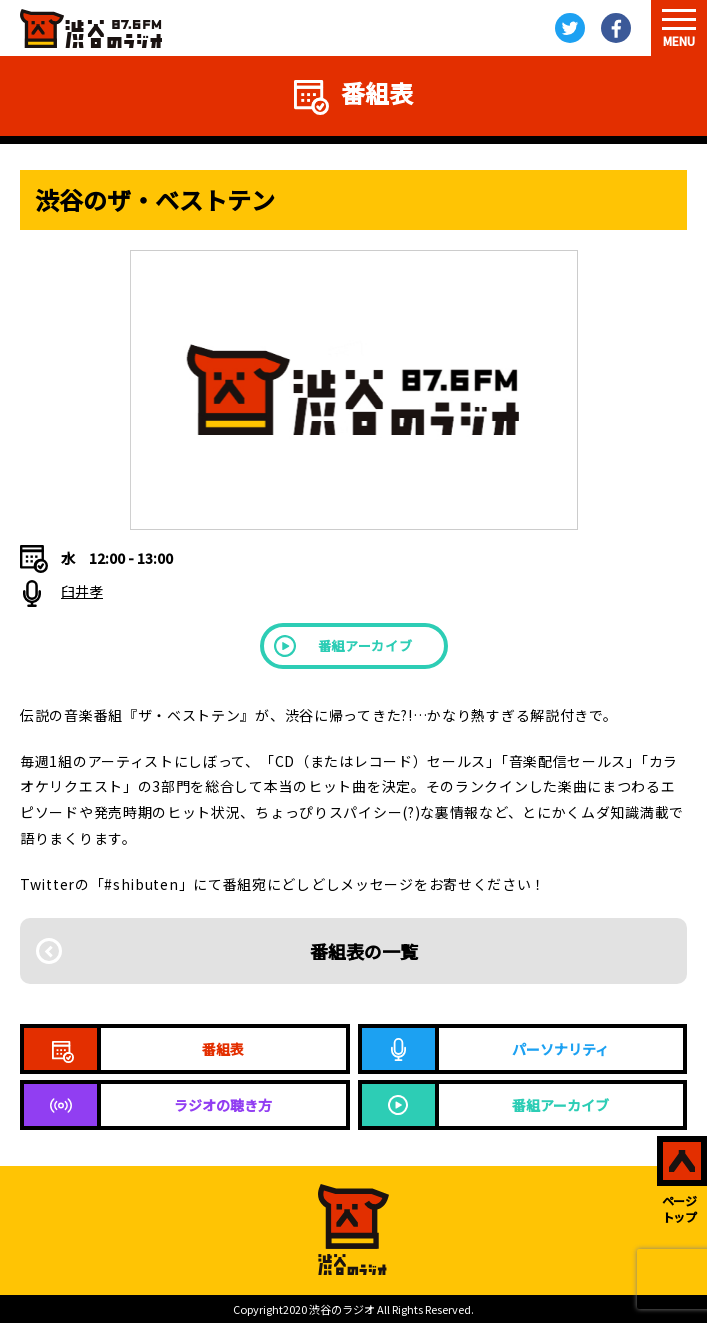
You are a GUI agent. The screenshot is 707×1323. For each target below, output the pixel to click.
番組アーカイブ (365, 645)
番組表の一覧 (364, 951)
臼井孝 (82, 591)
